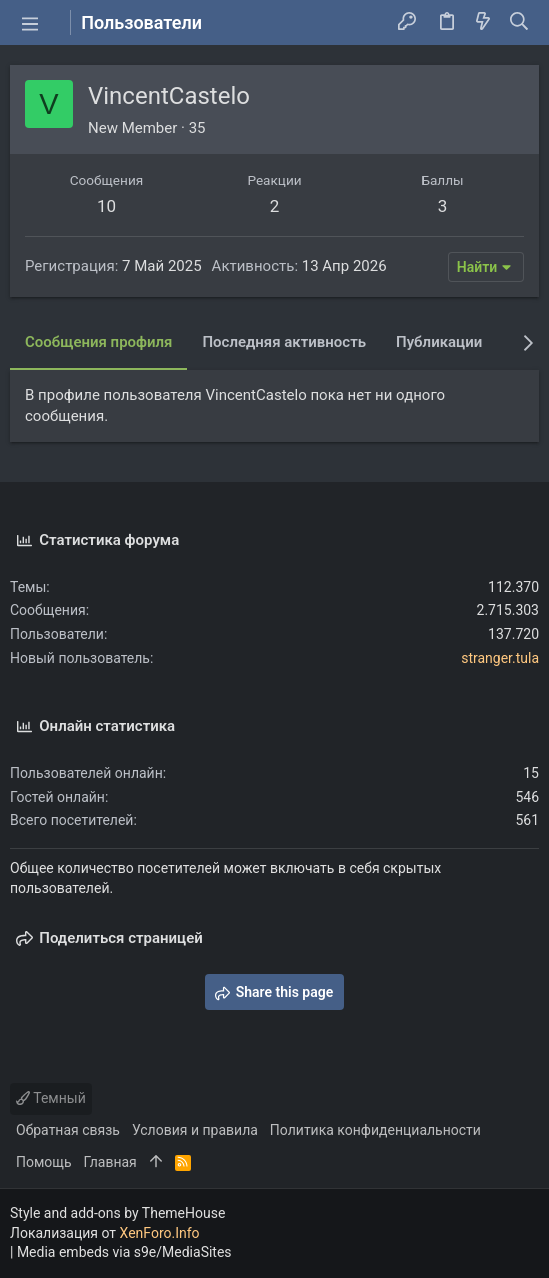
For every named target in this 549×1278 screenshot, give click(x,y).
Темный (51, 1098)
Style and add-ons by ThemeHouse (117, 1213)
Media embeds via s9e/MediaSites (124, 1252)
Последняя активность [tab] (284, 342)
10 (106, 206)
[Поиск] (519, 23)
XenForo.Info (160, 1233)
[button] (30, 23)
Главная (110, 1162)
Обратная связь (68, 1130)
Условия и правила (195, 1130)
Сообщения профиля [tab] (98, 342)
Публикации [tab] (439, 342)
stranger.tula (500, 658)
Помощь (44, 1162)
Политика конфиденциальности (375, 1130)
